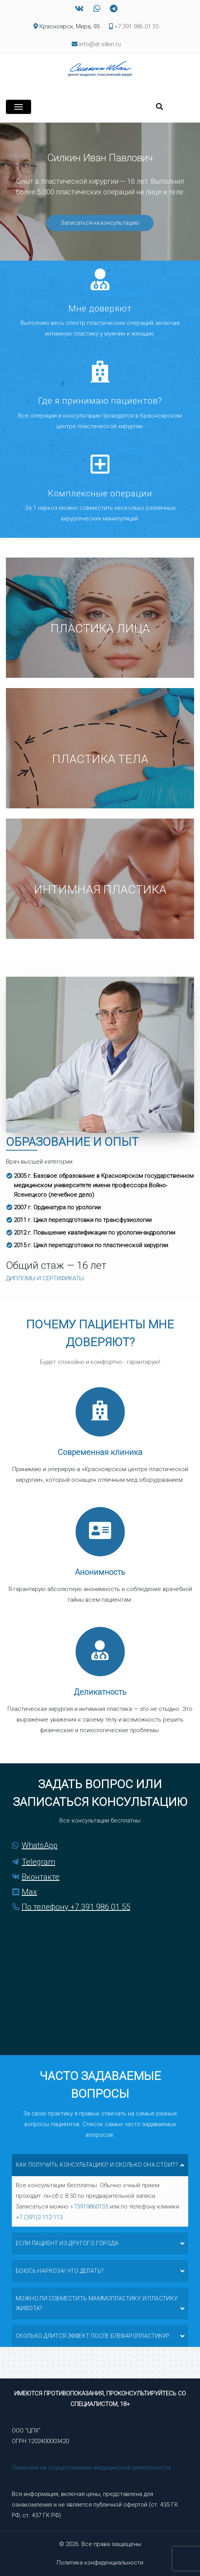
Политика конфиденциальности (100, 2562)
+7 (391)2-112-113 (39, 2217)
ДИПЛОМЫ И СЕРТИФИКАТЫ (45, 1278)
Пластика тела (100, 759)
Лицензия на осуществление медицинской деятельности (91, 2467)
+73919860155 (89, 2206)
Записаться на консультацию (100, 223)
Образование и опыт (72, 1142)
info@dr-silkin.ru (100, 44)
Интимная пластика (100, 889)
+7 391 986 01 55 (134, 26)
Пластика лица (100, 628)
